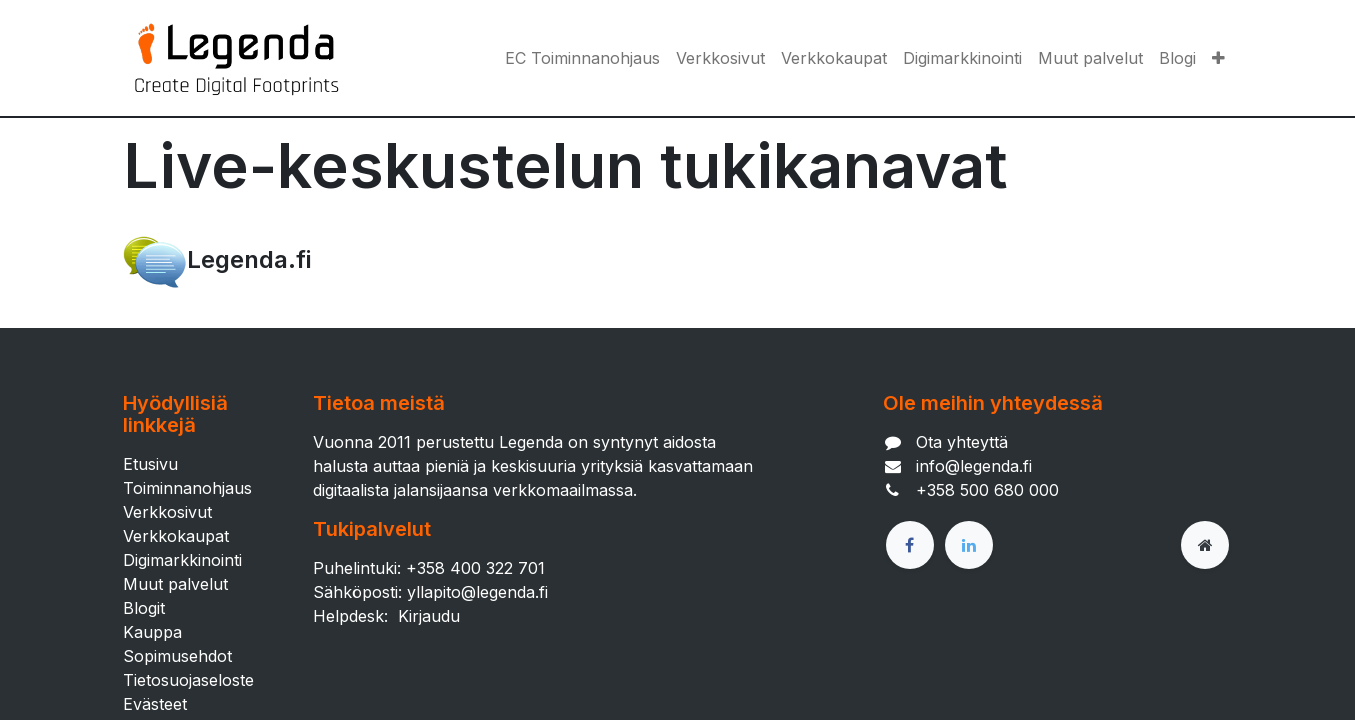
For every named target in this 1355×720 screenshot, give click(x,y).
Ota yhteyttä (962, 442)
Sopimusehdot (177, 656)
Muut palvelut (175, 584)
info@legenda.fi (974, 466)
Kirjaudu (429, 616)
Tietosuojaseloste (188, 680)
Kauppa (152, 632)
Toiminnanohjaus (187, 488)
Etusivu (150, 464)
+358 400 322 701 (475, 568)
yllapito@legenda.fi (477, 592)
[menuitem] (582, 58)
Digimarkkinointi (182, 560)
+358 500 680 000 (987, 490)
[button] (1218, 58)
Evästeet (155, 704)
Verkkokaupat (176, 536)
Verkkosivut (167, 512)
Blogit (144, 608)
